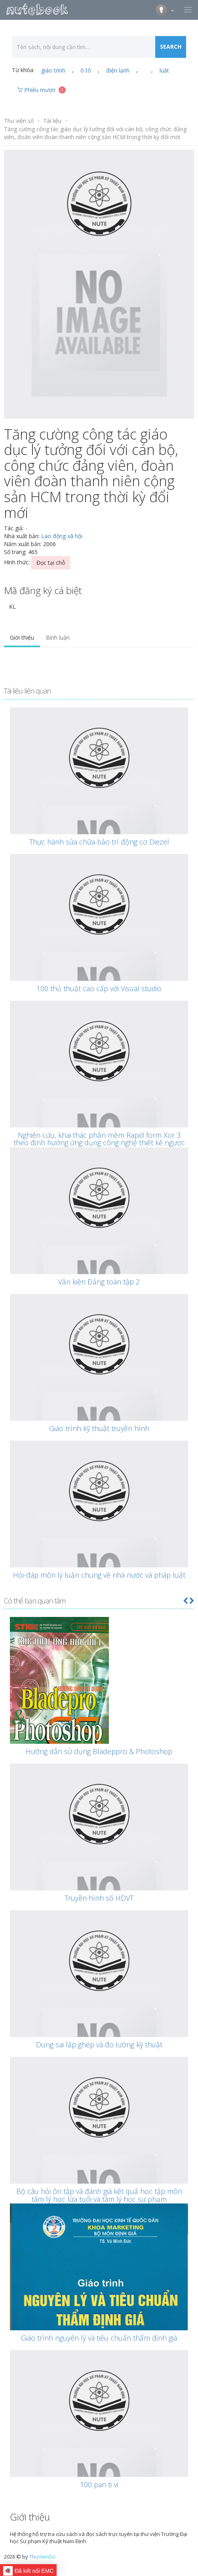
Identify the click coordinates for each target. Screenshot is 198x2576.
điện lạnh (117, 70)
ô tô (85, 70)
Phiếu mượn (41, 90)
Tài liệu (52, 120)
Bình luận (58, 637)
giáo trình (53, 70)
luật (164, 70)
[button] (185, 1600)
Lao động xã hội (61, 536)
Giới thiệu (22, 637)
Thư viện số (19, 120)
